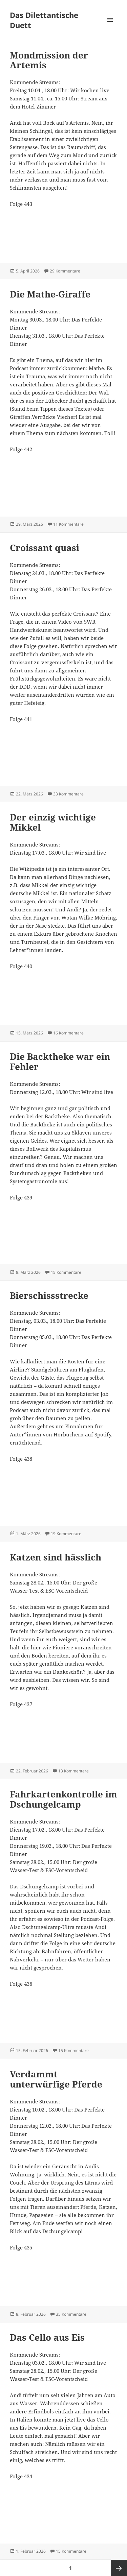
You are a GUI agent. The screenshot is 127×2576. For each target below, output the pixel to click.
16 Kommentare (68, 1033)
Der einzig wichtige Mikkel (53, 822)
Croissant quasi (44, 548)
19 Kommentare (66, 1533)
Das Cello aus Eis (47, 2337)
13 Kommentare (73, 1771)
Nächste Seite (119, 2568)
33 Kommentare (68, 794)
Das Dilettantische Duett (44, 20)
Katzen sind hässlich (55, 1557)
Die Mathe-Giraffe (50, 294)
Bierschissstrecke (49, 1295)
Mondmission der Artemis (49, 60)
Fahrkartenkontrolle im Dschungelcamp (63, 1799)
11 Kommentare (68, 524)
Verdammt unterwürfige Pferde (56, 2079)
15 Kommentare (66, 1272)
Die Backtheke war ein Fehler (60, 1061)
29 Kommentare (65, 271)
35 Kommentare (71, 2314)
